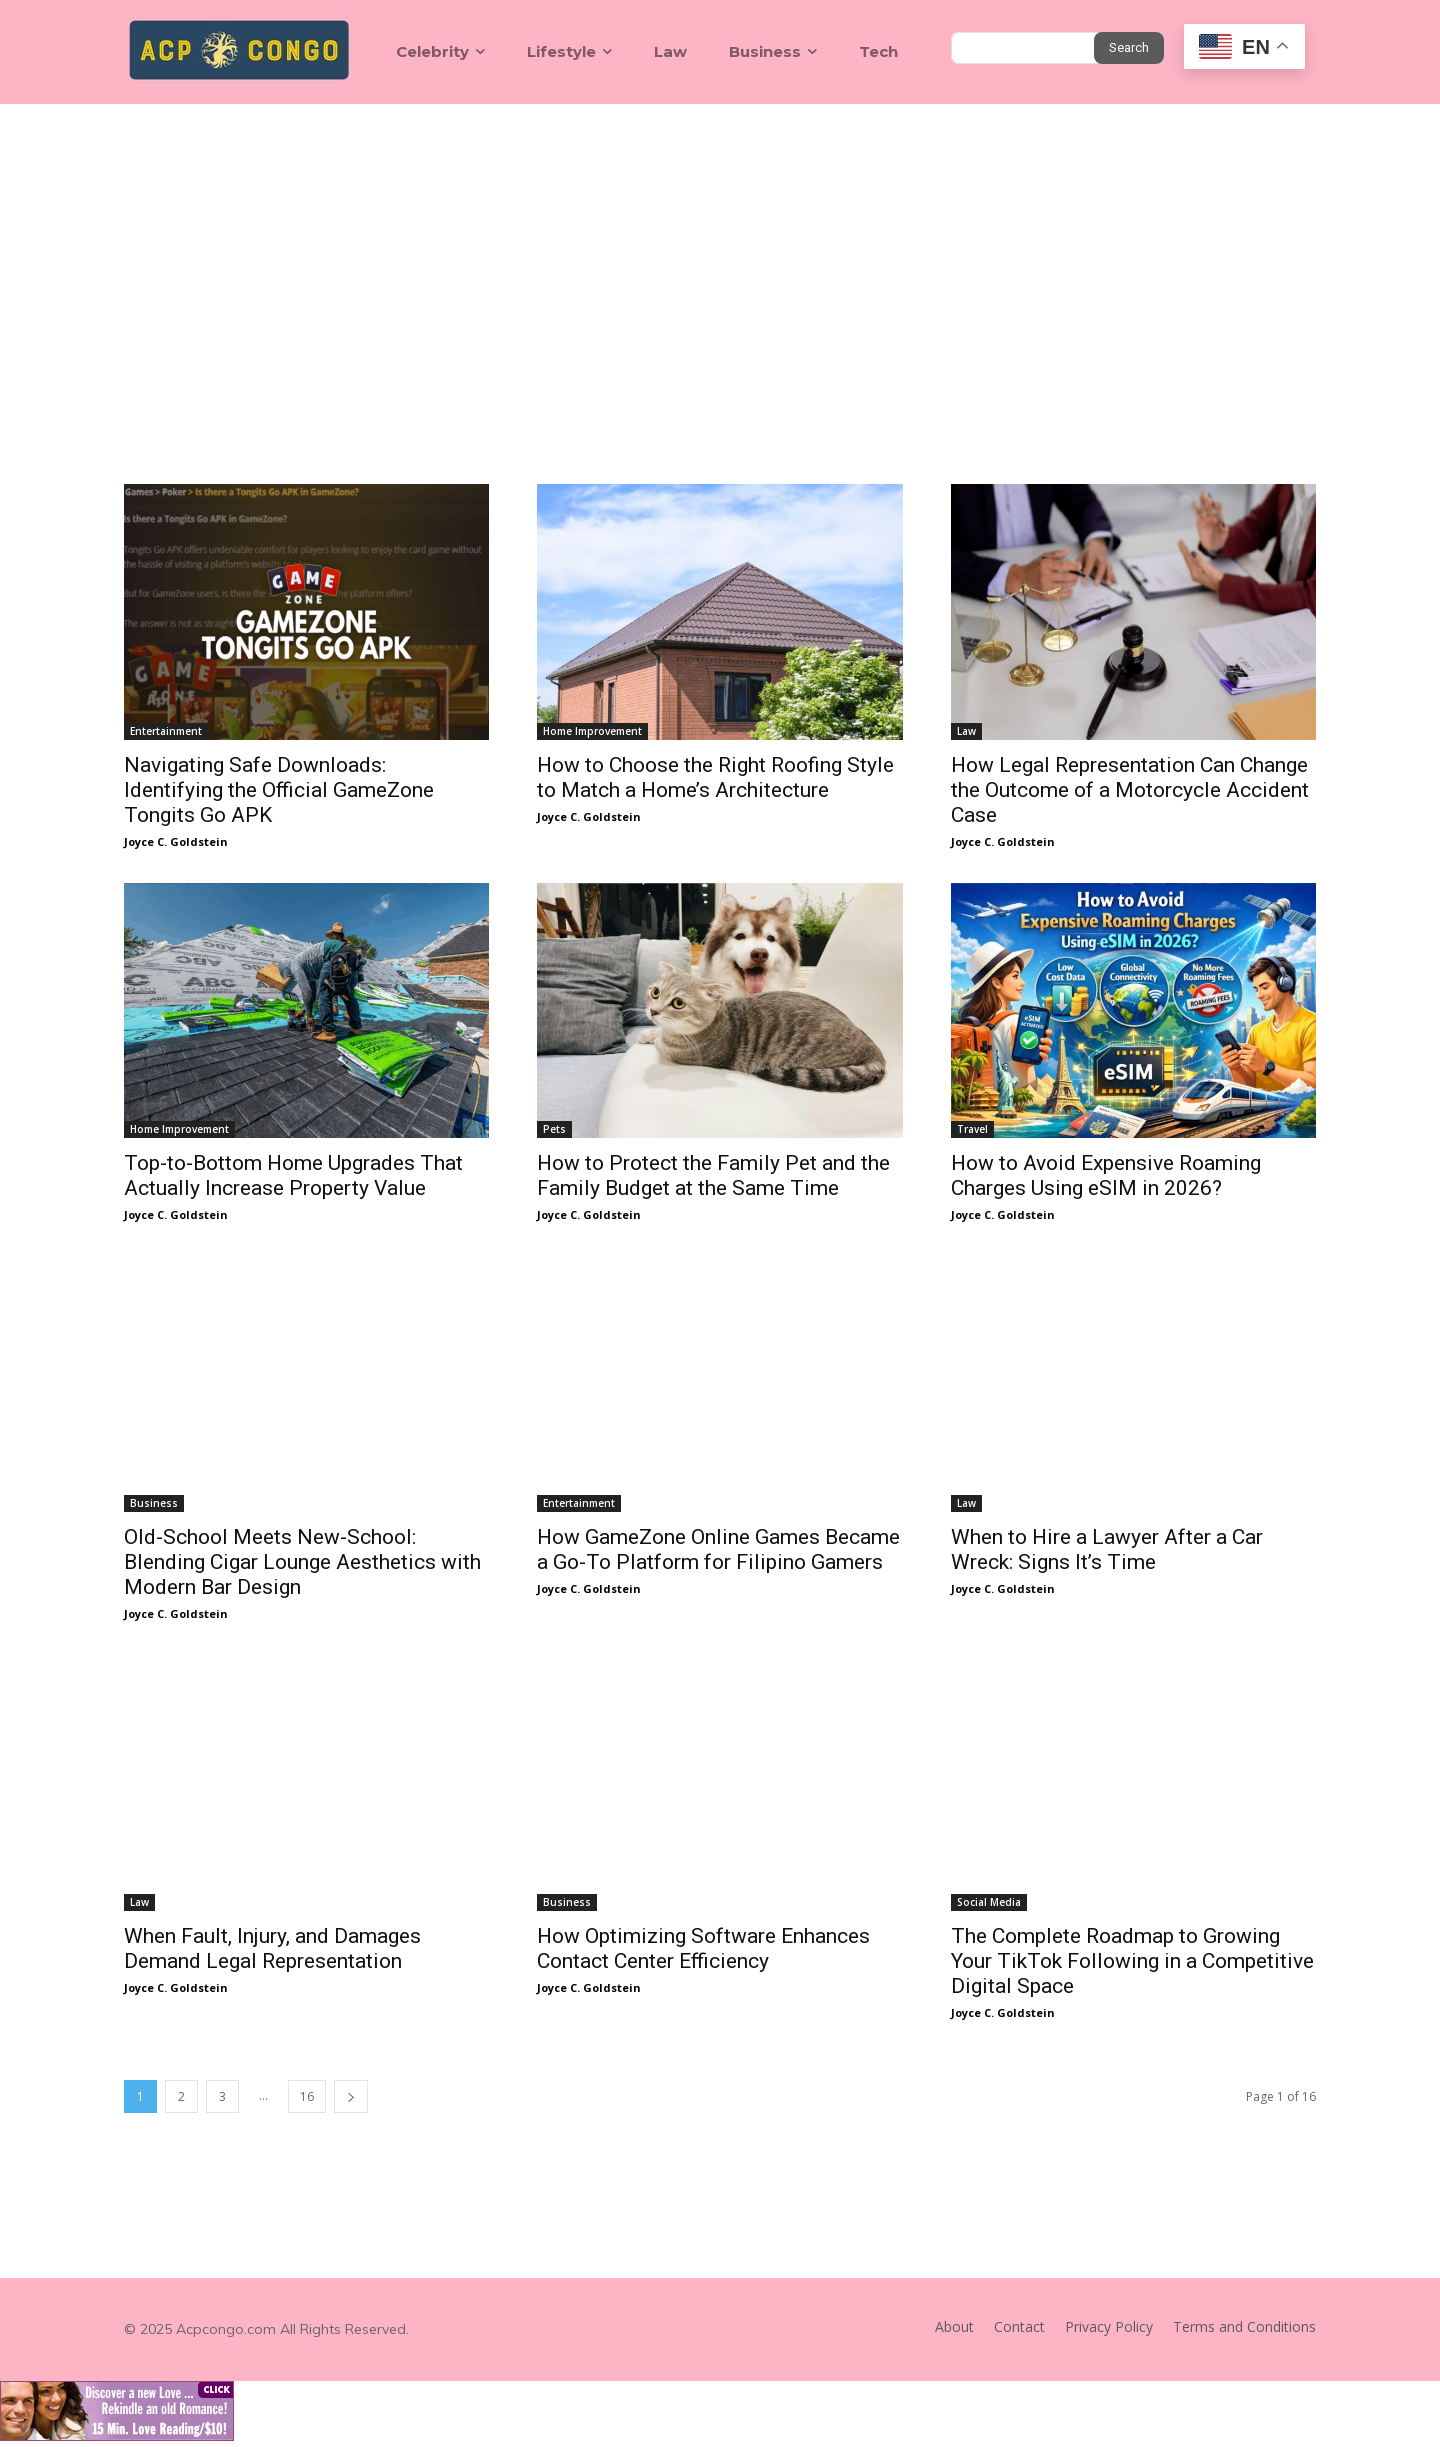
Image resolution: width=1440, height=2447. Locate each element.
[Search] (1129, 48)
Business (154, 1503)
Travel (972, 1129)
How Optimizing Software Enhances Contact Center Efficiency (703, 1948)
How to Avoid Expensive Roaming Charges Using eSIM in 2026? (1106, 1175)
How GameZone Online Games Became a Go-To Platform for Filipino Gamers (718, 1549)
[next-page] (351, 2096)
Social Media (989, 1902)
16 (307, 2096)
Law (966, 731)
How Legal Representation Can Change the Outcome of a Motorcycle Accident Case (1130, 790)
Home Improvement (592, 731)
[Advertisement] (720, 254)
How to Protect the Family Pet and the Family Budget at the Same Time (713, 1175)
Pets (554, 1129)
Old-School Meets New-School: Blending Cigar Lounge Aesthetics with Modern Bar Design (302, 1562)
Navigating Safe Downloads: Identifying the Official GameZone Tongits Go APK (279, 790)
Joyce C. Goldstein (176, 841)
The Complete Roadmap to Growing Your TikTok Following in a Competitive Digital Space (1132, 1961)
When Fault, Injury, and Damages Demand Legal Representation (272, 1948)
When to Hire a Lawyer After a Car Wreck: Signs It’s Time (1107, 1549)
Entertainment (166, 731)
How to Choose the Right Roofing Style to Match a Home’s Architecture (715, 777)
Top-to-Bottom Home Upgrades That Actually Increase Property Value (293, 1175)
